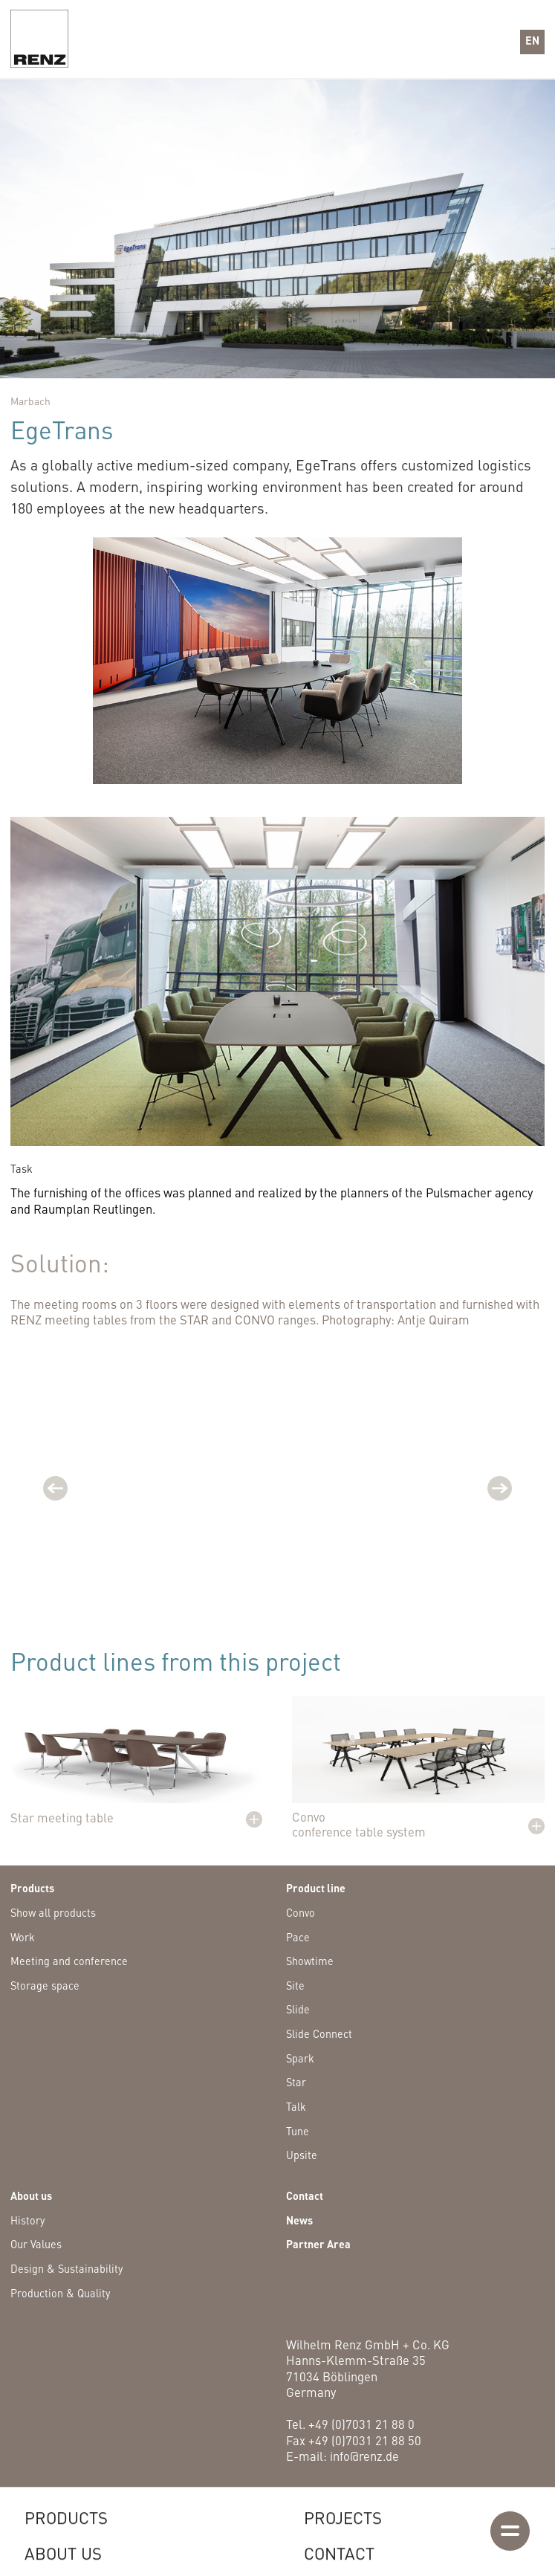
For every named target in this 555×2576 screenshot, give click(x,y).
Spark (300, 2059)
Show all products (53, 1914)
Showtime (310, 1962)
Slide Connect (319, 2035)
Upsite (301, 2156)
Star (296, 2083)
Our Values (36, 2245)
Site (295, 1986)
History (27, 2221)
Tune (297, 2132)
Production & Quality (60, 2294)
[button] (532, 42)
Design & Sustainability (66, 2270)
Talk (296, 2108)
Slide (298, 2010)
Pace (298, 1938)
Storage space (44, 1986)
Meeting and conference (69, 1962)
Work (22, 1938)
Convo (300, 1914)
